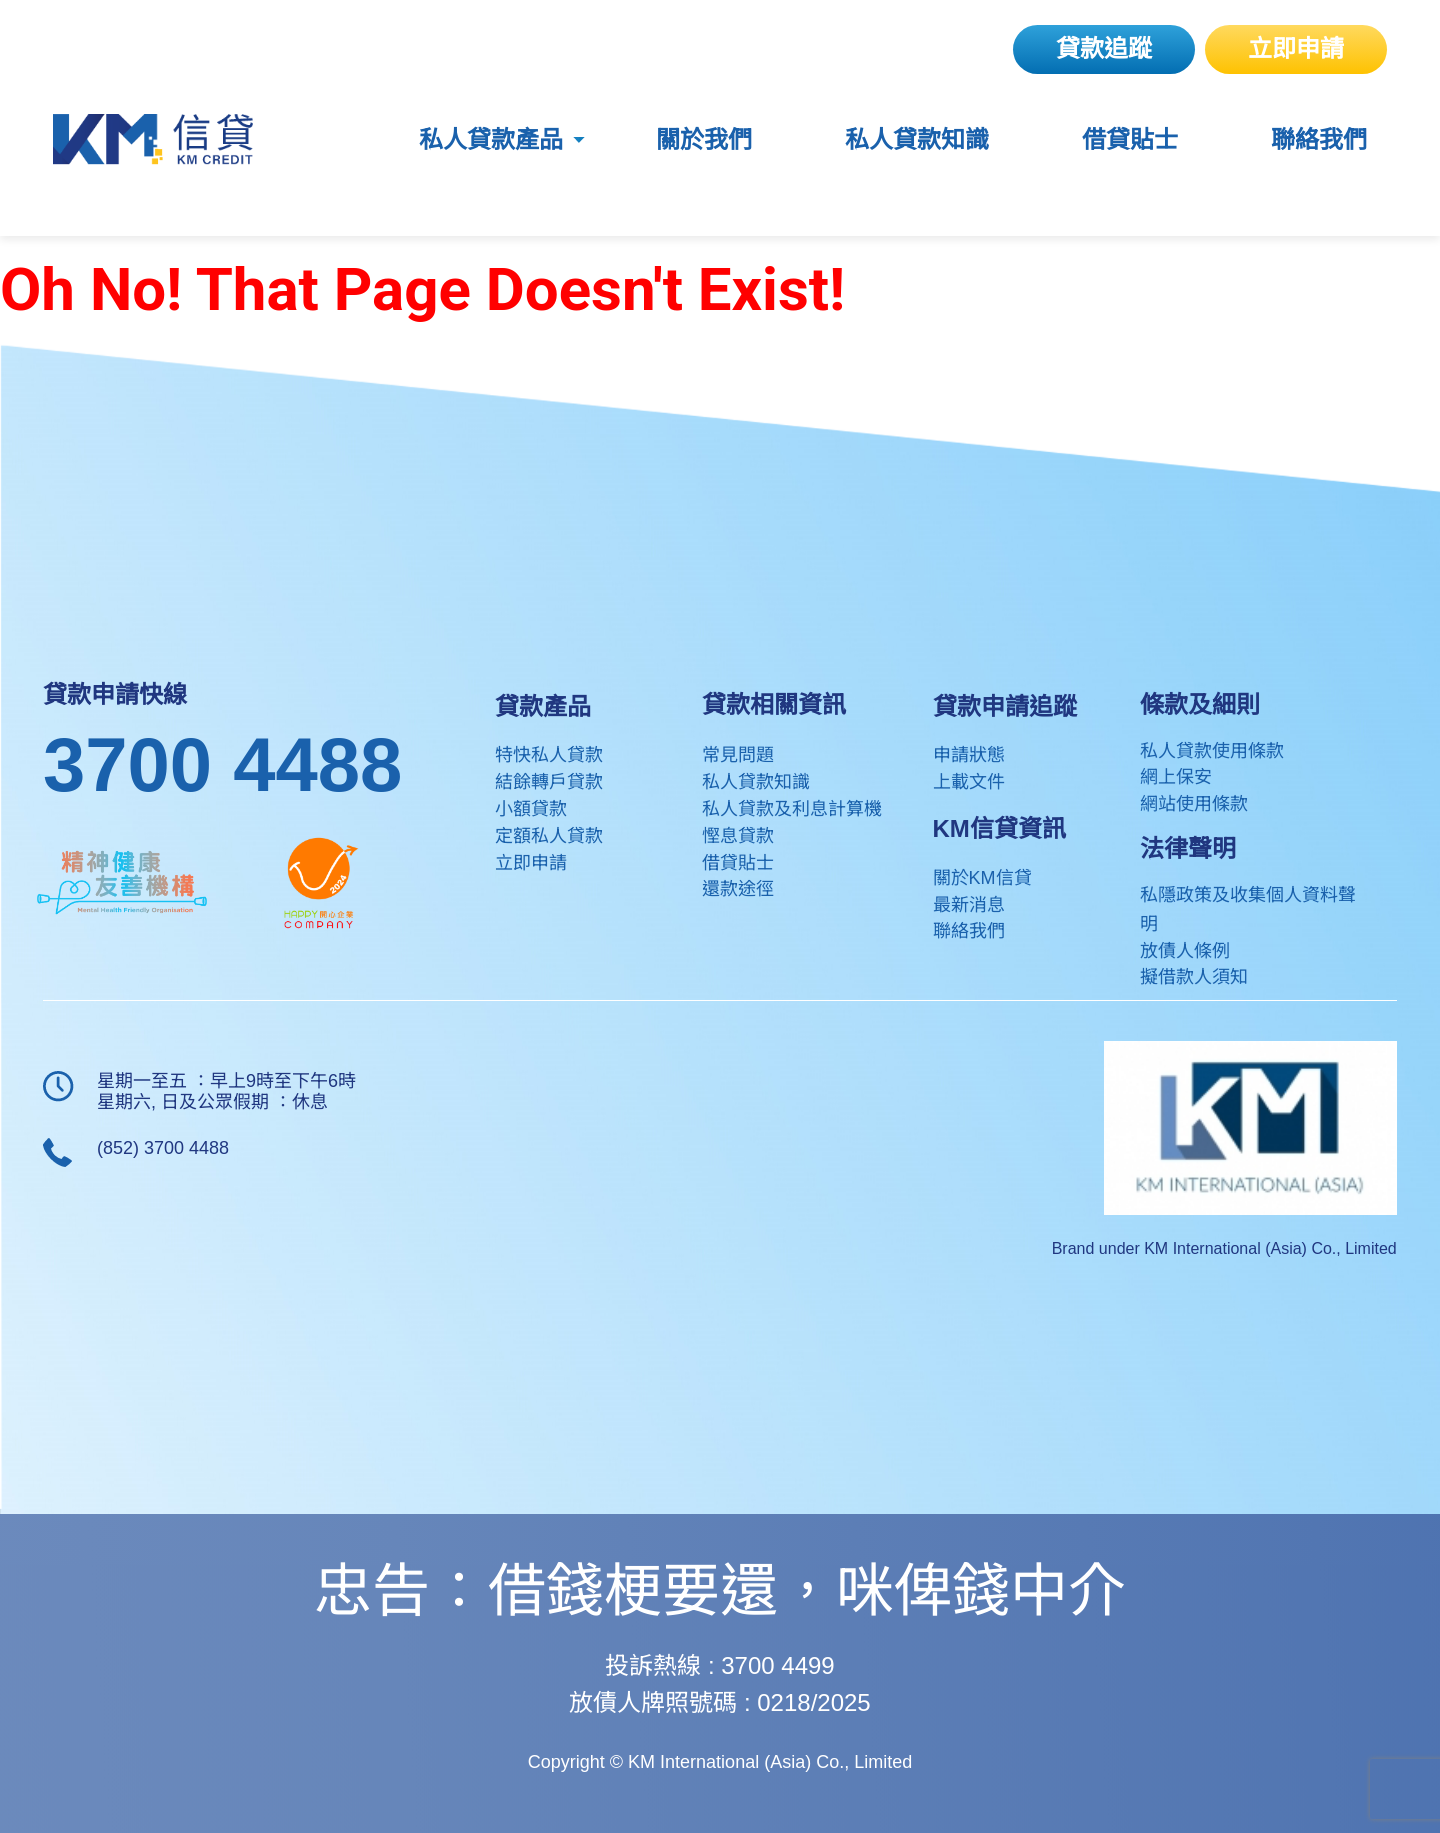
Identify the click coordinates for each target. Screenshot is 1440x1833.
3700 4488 (222, 764)
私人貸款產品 (491, 140)
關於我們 (704, 140)
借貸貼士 (1130, 140)
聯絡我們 (1319, 140)
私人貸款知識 (917, 140)
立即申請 (1296, 48)
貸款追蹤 (1104, 48)
